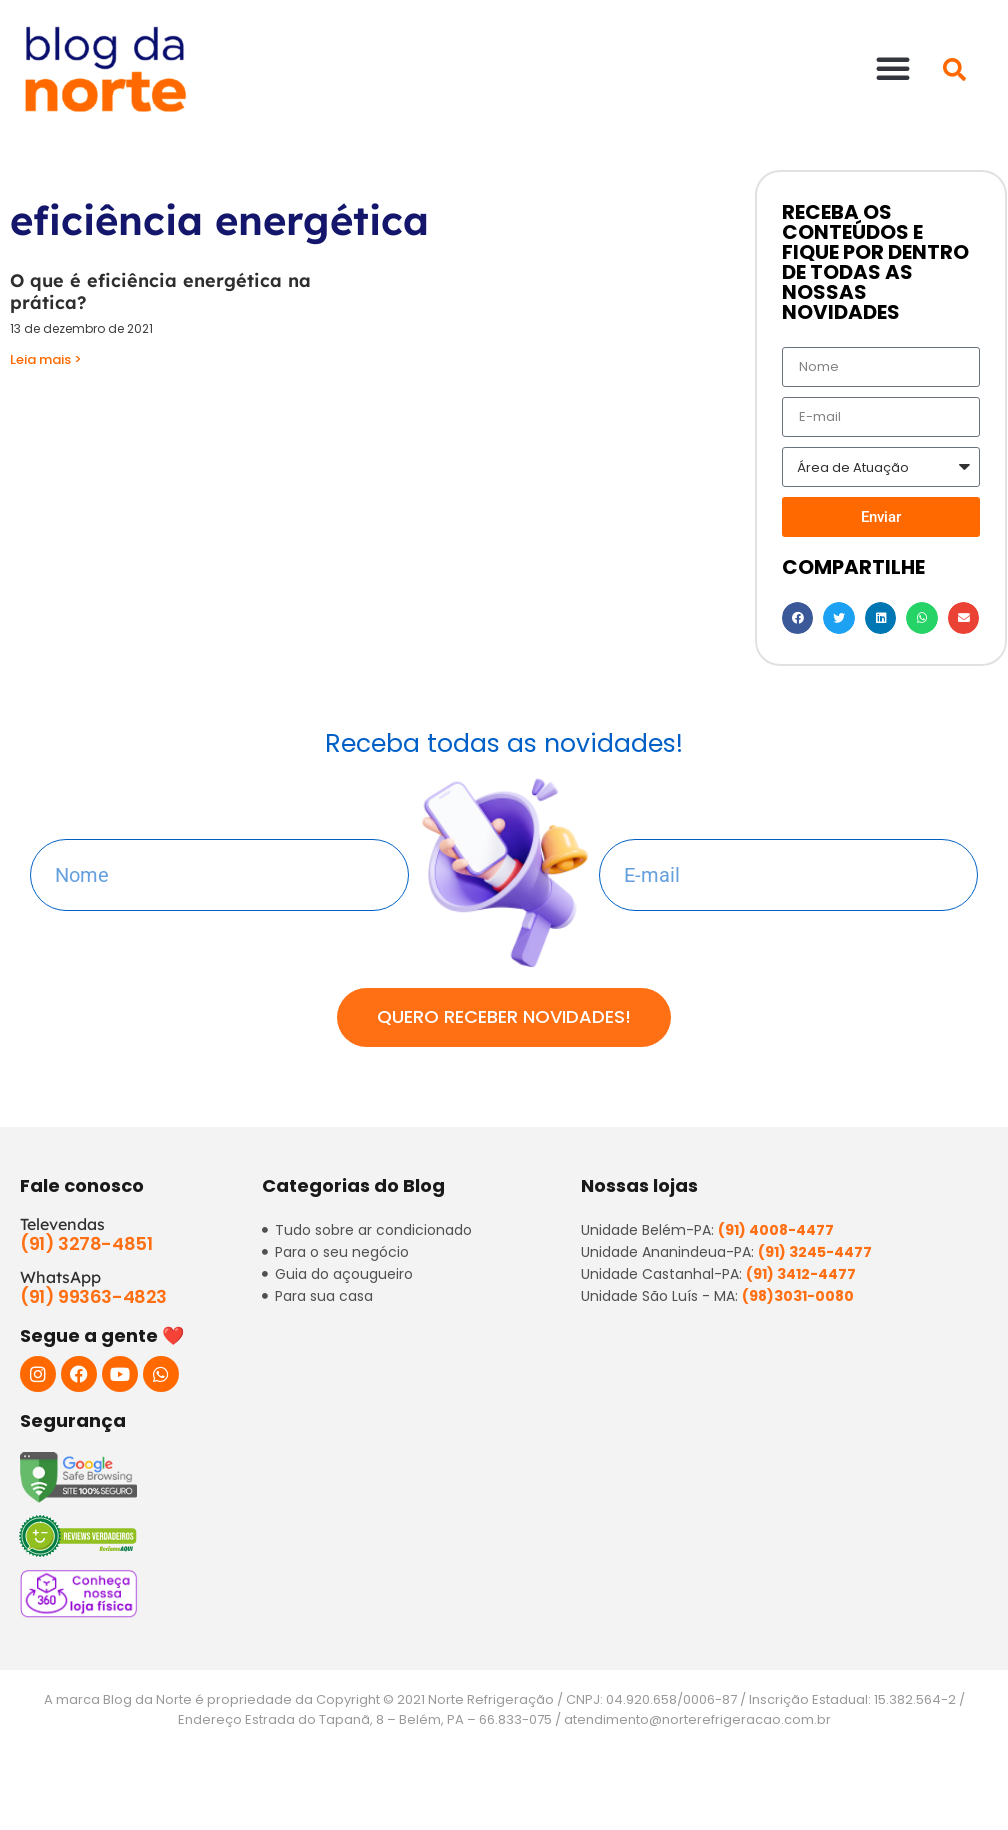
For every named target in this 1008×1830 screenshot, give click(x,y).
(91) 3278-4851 (86, 1243)
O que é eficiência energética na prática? (160, 291)
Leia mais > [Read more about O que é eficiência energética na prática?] (46, 359)
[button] (893, 68)
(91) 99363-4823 (93, 1296)
